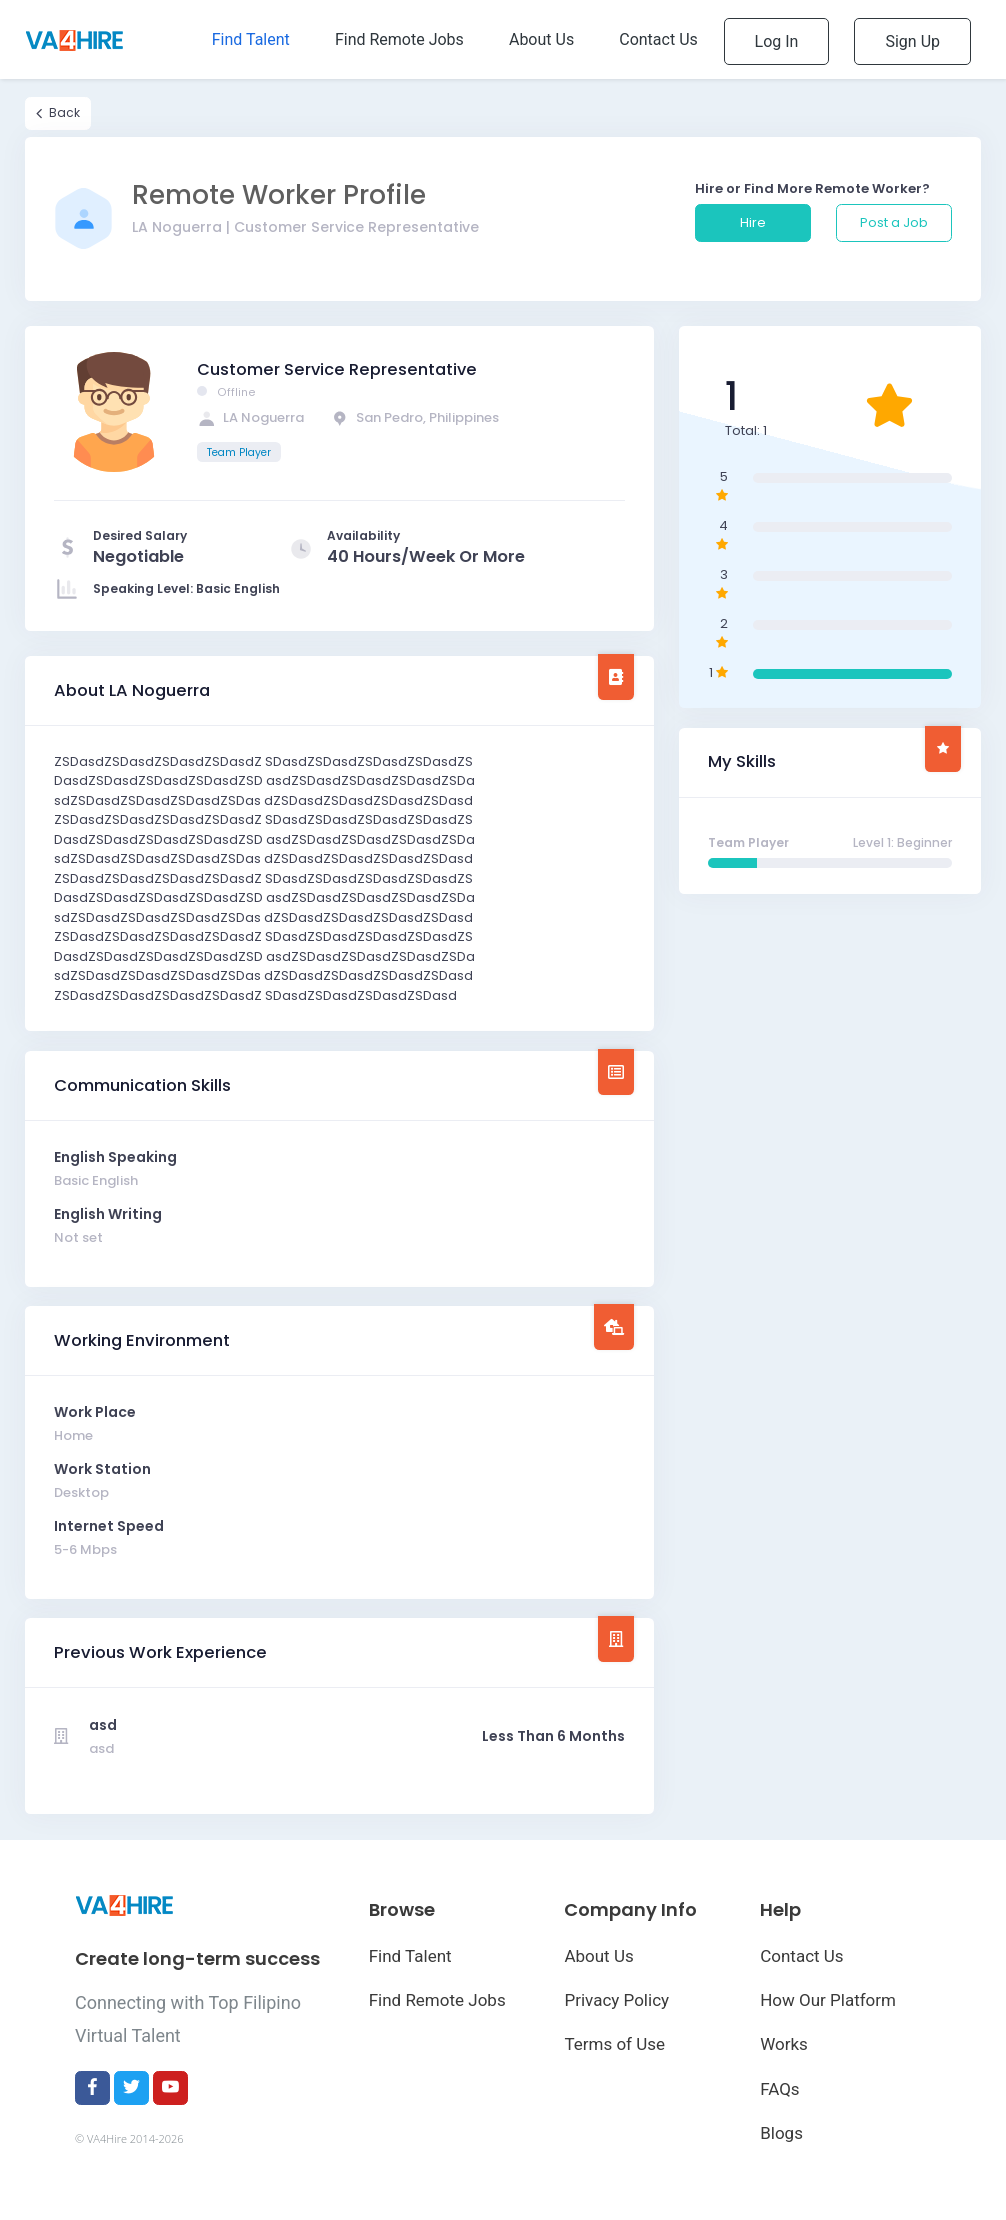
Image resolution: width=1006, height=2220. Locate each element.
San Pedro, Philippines (414, 417)
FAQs (779, 2089)
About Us (598, 1956)
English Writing (108, 1214)
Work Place (95, 1412)
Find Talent (410, 1956)
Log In (777, 41)
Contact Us (801, 1956)
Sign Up (912, 41)
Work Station (102, 1469)
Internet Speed (109, 1526)
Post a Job (894, 222)
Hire (753, 222)
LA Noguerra (250, 417)
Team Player (239, 452)
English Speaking (115, 1157)
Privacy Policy (616, 2000)
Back (58, 113)
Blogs (781, 2133)
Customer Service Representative (337, 369)
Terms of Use (614, 2044)
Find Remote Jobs (437, 2000)
